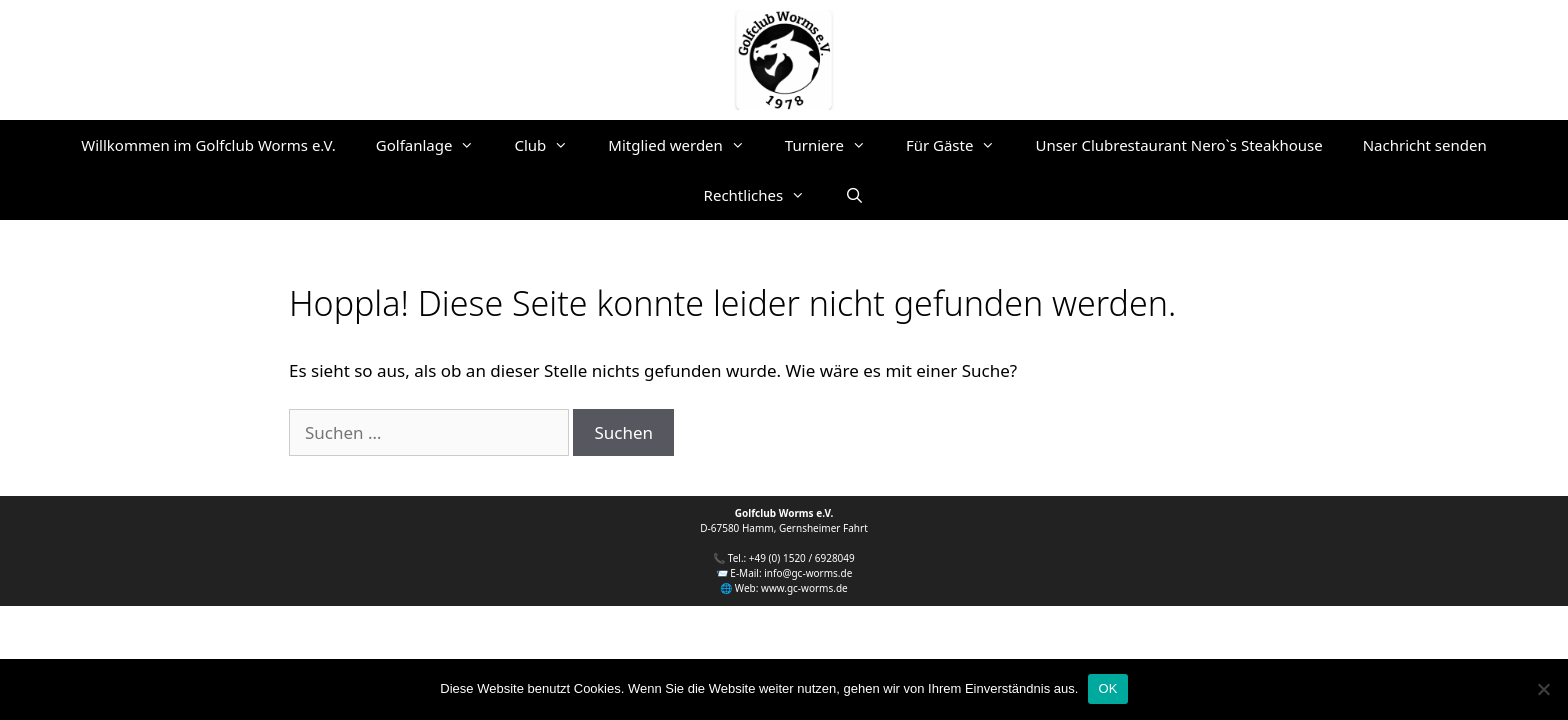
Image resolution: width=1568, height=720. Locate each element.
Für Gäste (961, 145)
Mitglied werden (686, 145)
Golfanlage (435, 145)
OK (1107, 688)
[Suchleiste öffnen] (854, 195)
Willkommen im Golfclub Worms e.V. (208, 145)
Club (551, 145)
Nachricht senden (1425, 145)
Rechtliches (765, 195)
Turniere (835, 145)
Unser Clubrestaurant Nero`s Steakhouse (1178, 145)
